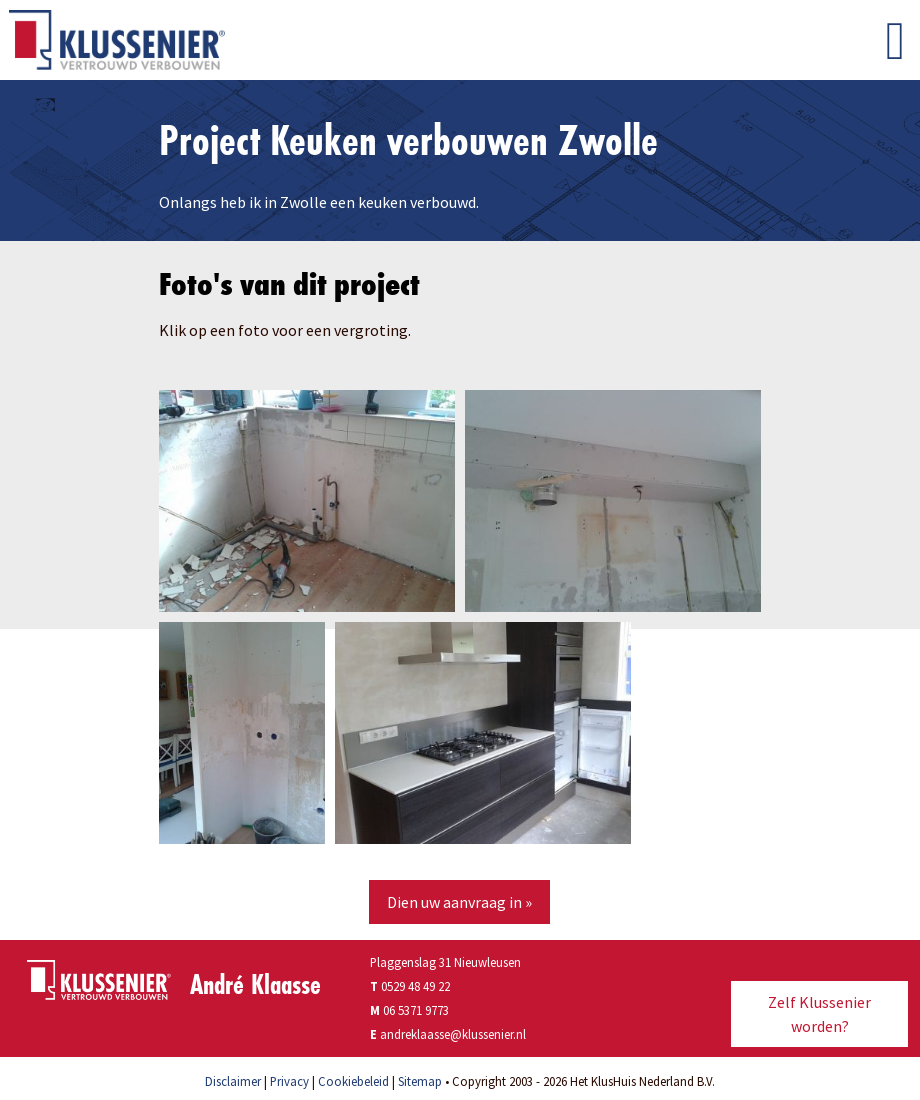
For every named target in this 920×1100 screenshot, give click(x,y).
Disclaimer (233, 1081)
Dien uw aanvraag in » (459, 902)
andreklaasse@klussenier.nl (453, 1034)
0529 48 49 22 (410, 986)
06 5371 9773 (416, 1010)
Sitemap (420, 1081)
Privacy (289, 1081)
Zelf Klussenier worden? (819, 1014)
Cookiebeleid (353, 1081)
